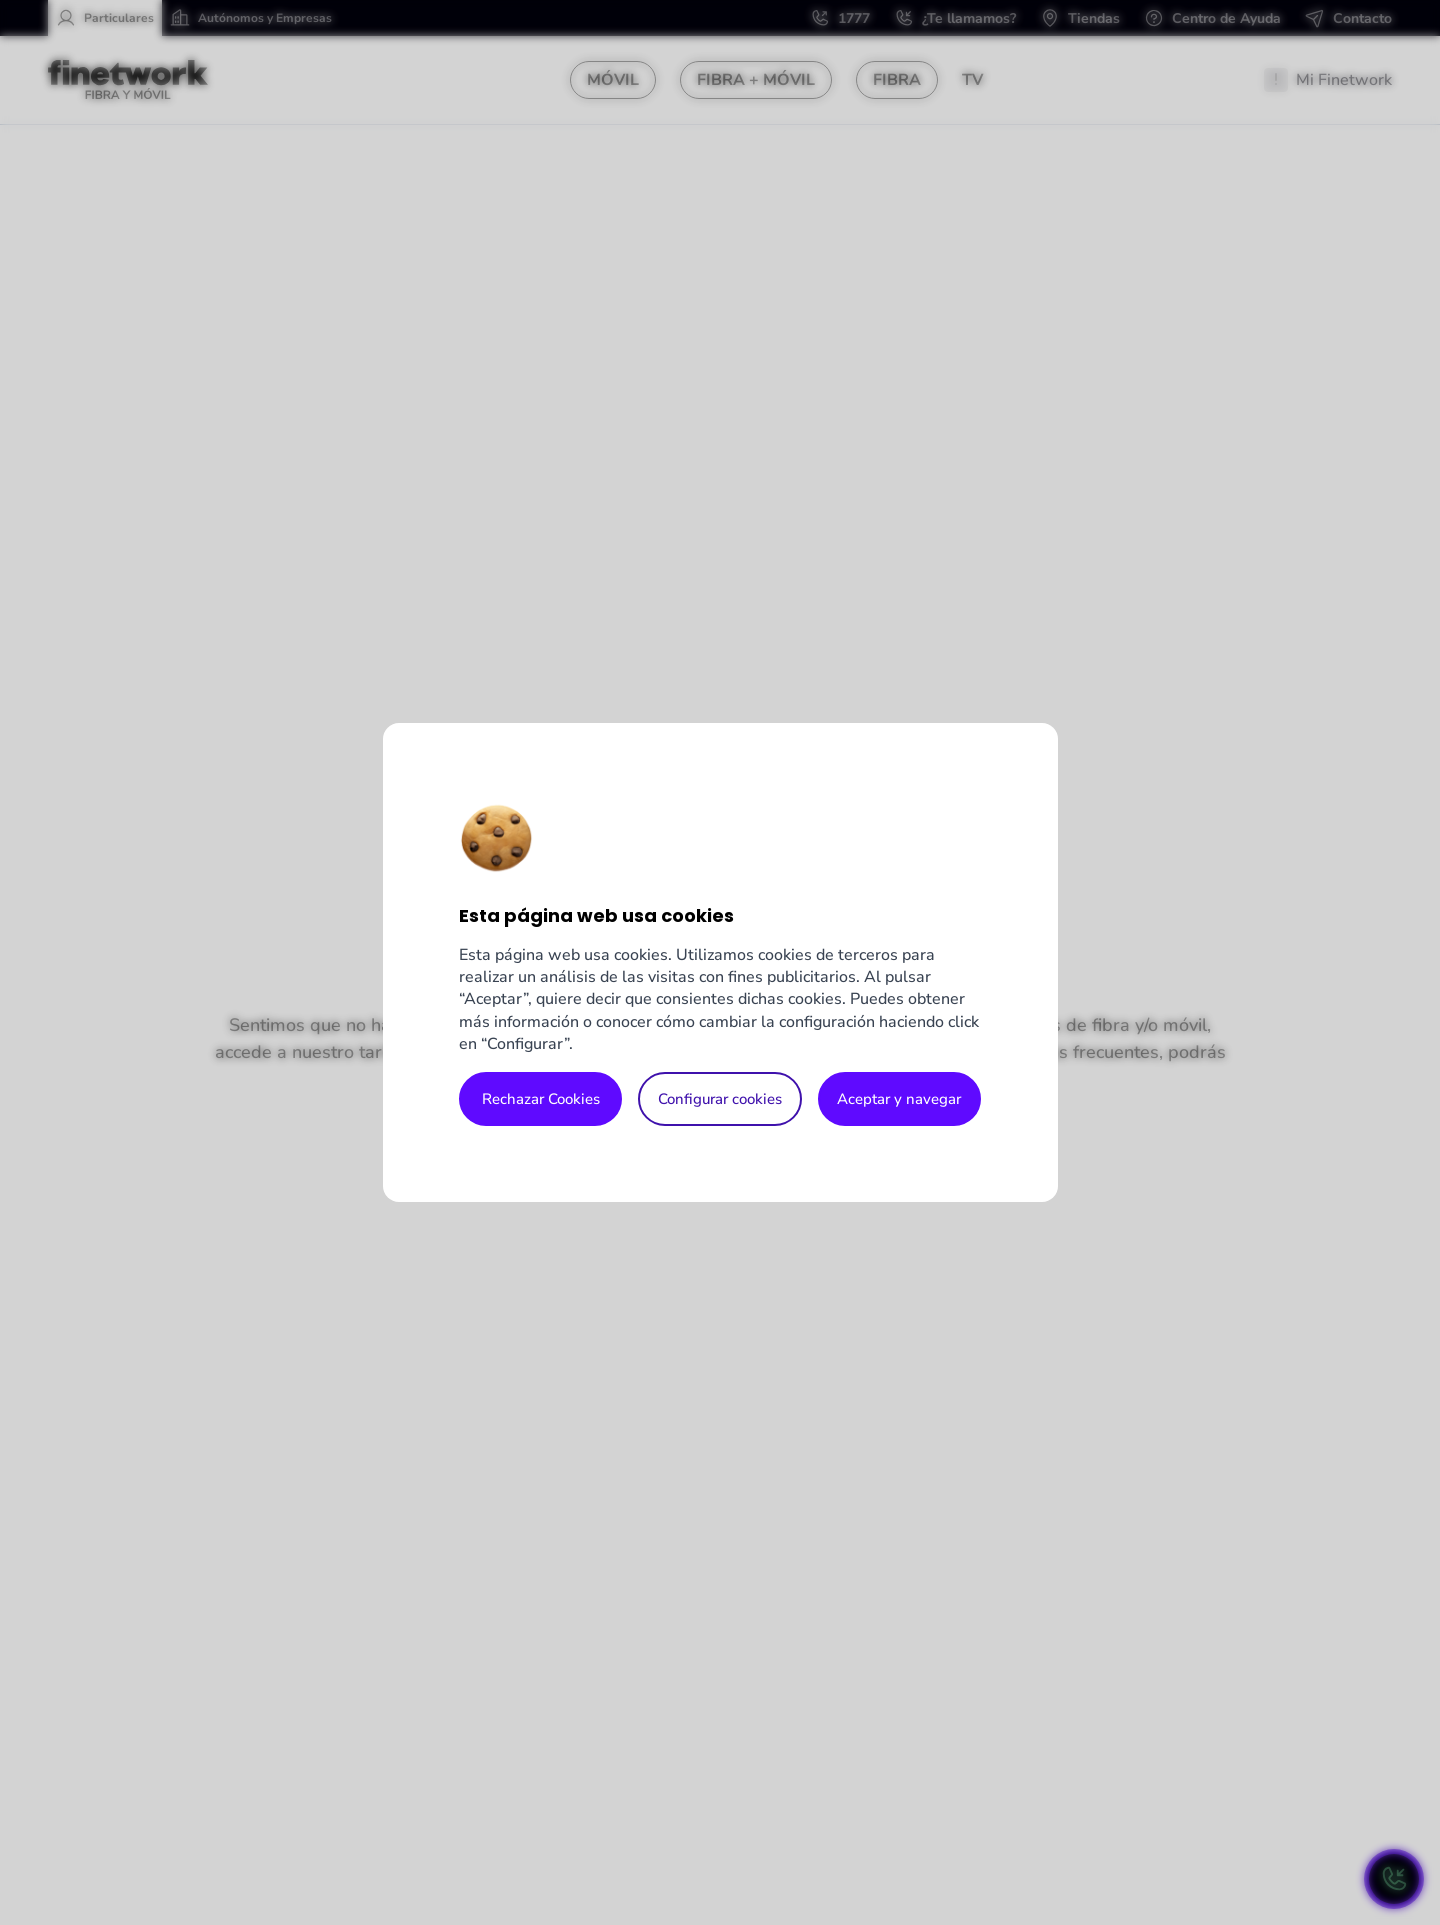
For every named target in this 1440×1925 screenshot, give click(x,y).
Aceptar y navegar (899, 1099)
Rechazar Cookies (541, 1099)
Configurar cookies (720, 1099)
